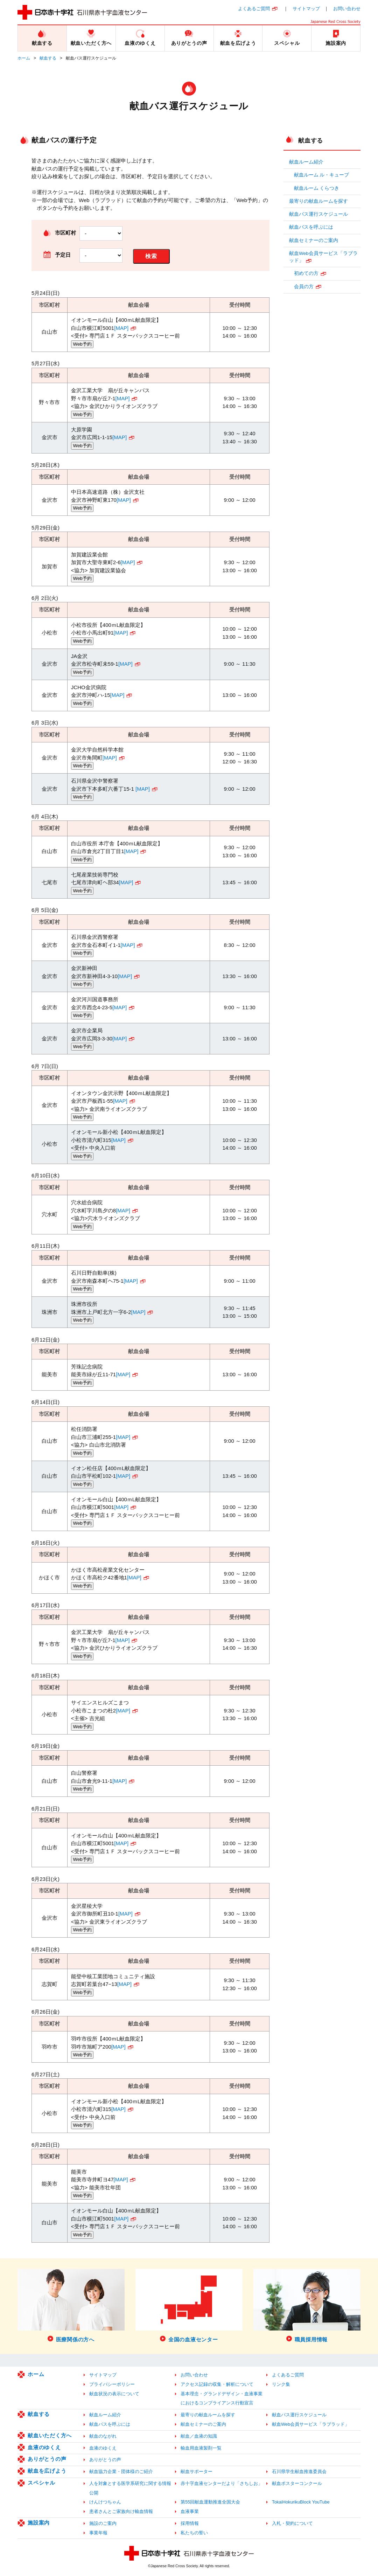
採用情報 (190, 2523)
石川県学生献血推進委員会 (299, 2471)
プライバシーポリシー (112, 2384)
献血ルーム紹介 (306, 162)
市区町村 (65, 233)
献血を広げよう (47, 2471)
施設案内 (39, 2523)
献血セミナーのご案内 (313, 240)
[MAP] (121, 328)
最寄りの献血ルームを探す (318, 201)
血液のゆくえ (44, 2447)
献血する (48, 58)
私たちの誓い (194, 2532)
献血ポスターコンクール (297, 2483)
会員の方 (304, 286)
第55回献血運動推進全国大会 (210, 2502)
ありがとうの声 (47, 2459)
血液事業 (190, 2511)
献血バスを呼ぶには (311, 227)
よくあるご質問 (254, 8)
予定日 (63, 255)
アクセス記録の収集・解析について (217, 2384)
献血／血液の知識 (199, 2436)
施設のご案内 (103, 2523)
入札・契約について (292, 2523)
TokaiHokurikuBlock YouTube (301, 2502)
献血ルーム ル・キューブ (321, 175)
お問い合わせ (346, 8)
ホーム (24, 58)
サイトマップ (306, 8)
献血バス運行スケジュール (318, 214)
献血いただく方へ (50, 2435)
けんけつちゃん (105, 2502)
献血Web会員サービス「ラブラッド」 (323, 257)
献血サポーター (196, 2471)
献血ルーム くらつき (317, 188)
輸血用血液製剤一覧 (201, 2448)
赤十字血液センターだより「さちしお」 (221, 2483)
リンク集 (281, 2384)
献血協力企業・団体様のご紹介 (121, 2471)
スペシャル (41, 2483)
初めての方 (306, 273)
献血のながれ (103, 2436)
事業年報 (98, 2532)
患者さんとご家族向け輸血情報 (121, 2511)
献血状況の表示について (114, 2393)
